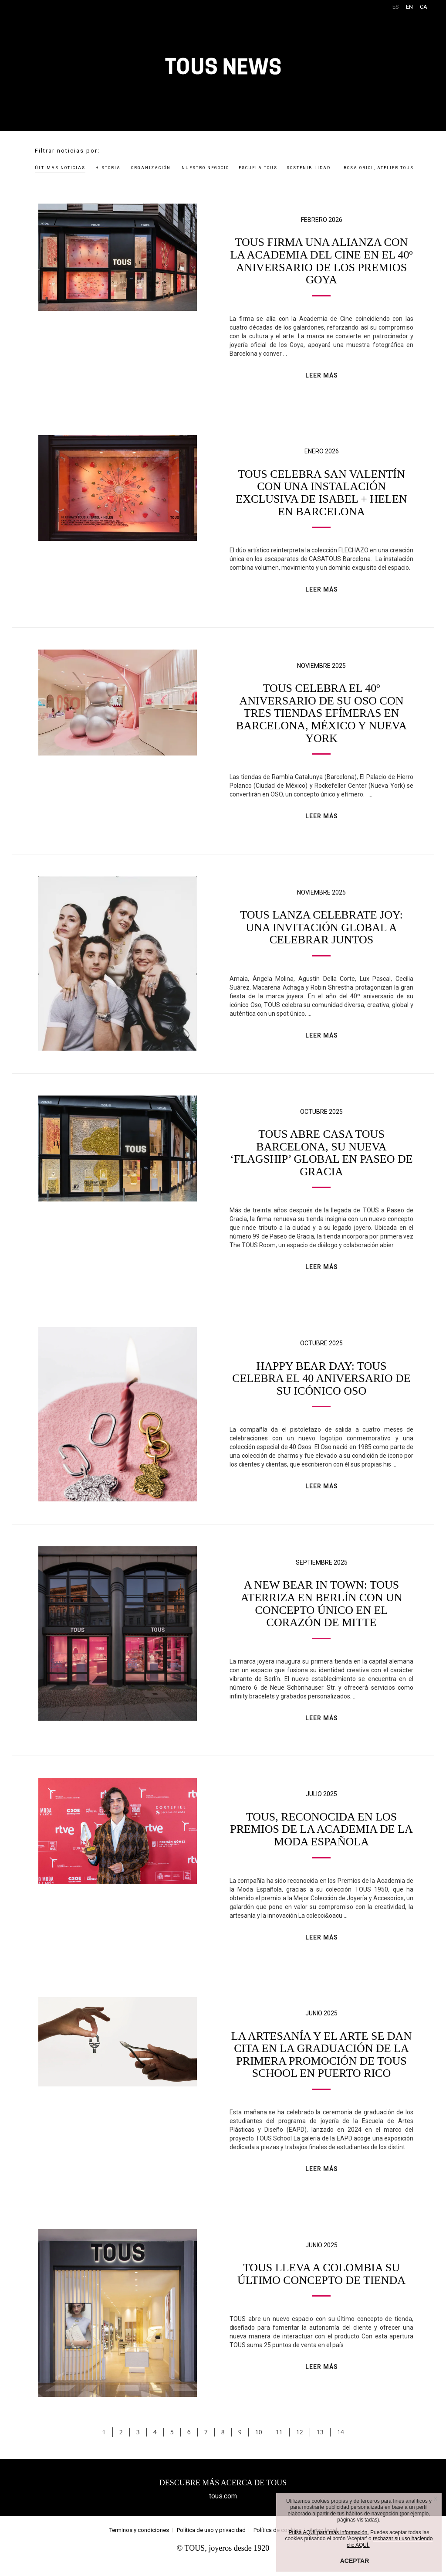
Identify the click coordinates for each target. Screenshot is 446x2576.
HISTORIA (108, 168)
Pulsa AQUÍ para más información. (329, 2532)
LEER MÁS (321, 375)
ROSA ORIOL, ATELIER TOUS (379, 168)
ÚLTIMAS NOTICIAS (60, 168)
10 (258, 2445)
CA (423, 6)
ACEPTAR (354, 2560)
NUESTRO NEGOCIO (205, 168)
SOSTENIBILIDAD (309, 168)
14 (340, 2445)
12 (299, 2445)
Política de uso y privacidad (211, 2543)
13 (320, 2445)
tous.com (223, 2509)
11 (279, 2445)
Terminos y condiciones (139, 2543)
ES (395, 6)
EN (409, 6)
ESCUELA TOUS (258, 168)
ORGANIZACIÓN (151, 168)
